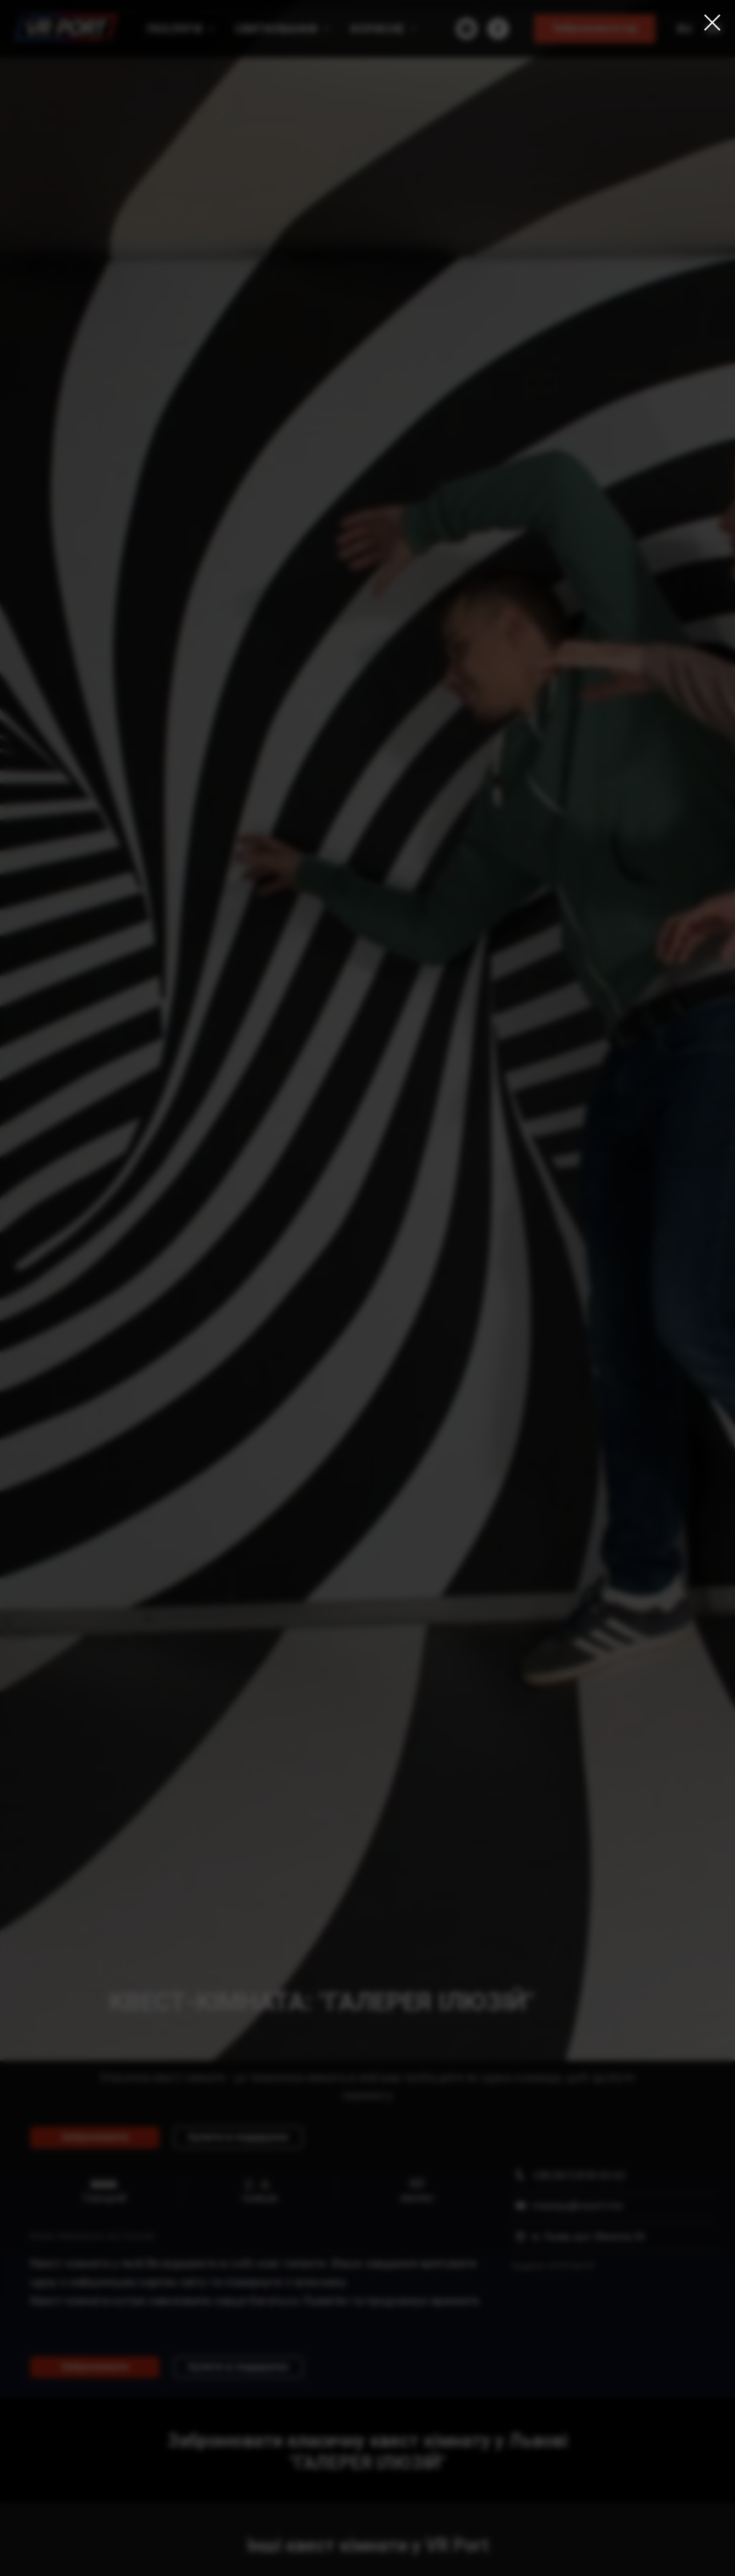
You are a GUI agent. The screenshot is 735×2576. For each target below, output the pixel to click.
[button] (594, 28)
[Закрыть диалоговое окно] (712, 22)
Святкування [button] (277, 29)
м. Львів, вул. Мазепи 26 (588, 2236)
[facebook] (498, 28)
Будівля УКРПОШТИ (553, 2266)
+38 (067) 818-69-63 (578, 2175)
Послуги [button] (176, 29)
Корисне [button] (378, 29)
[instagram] (466, 28)
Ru (684, 29)
